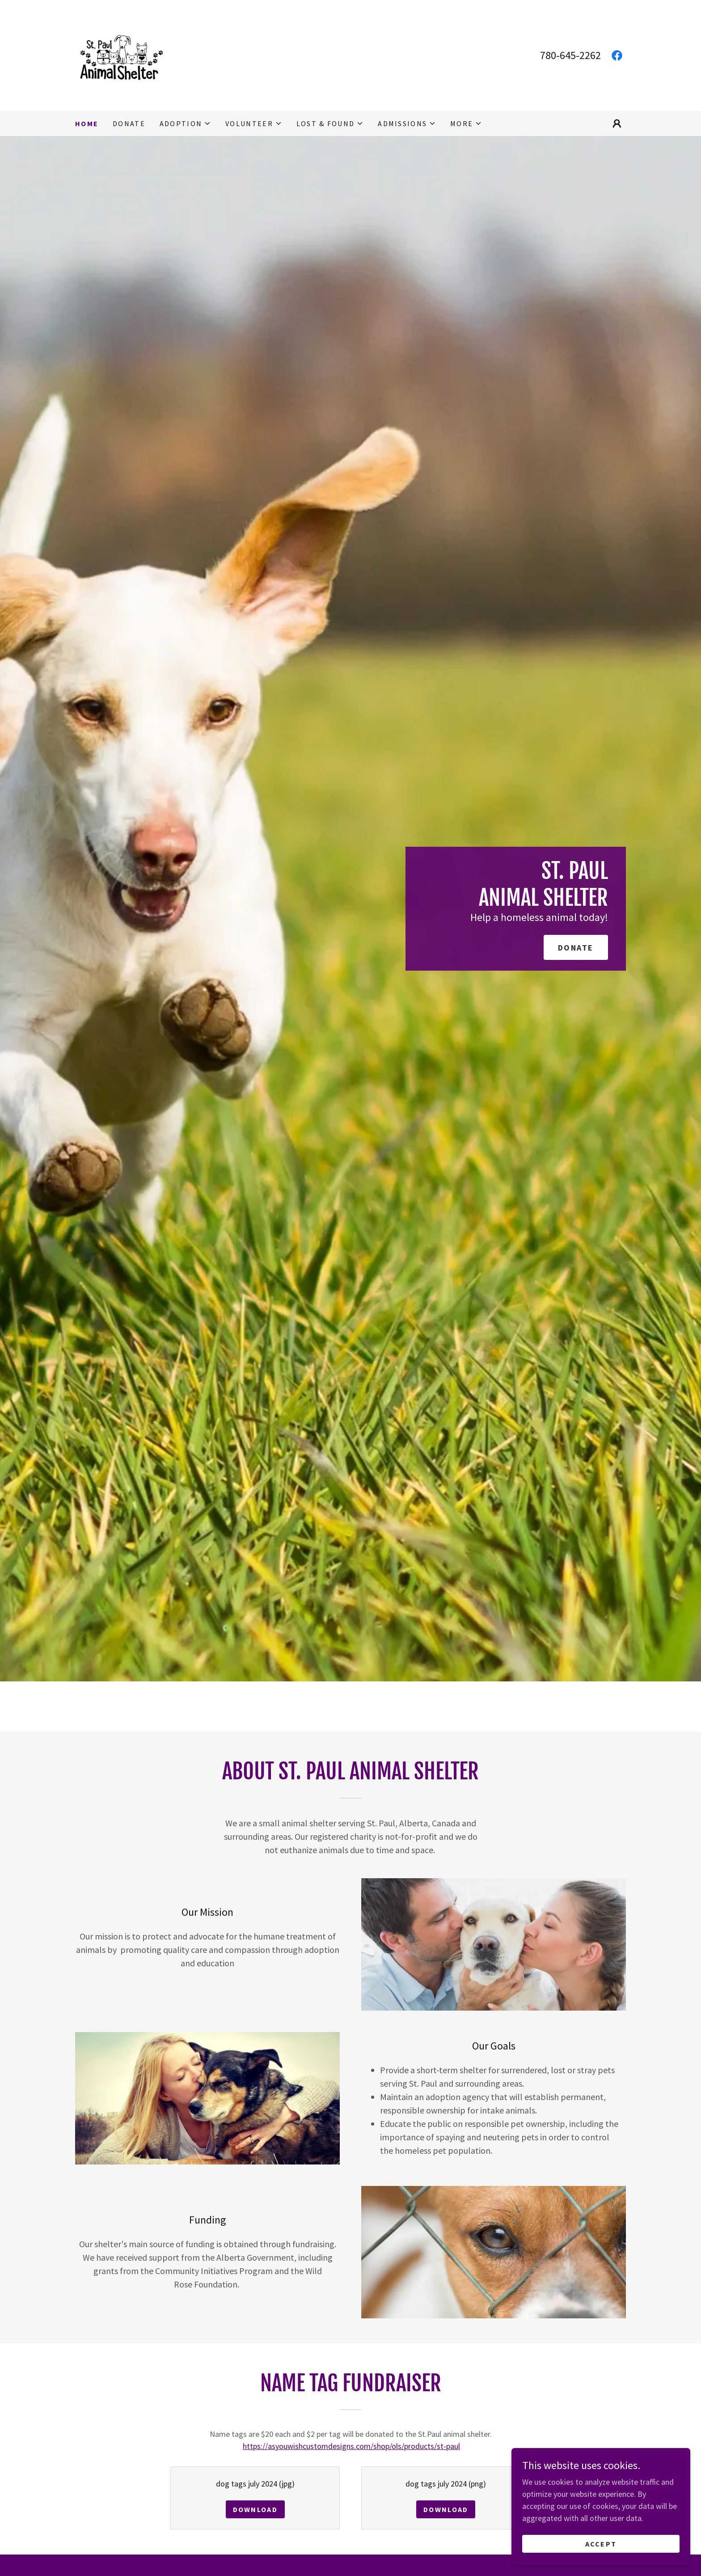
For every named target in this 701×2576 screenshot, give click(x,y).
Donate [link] (129, 123)
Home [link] (86, 123)
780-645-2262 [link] (570, 55)
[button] (185, 123)
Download (255, 2509)
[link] (120, 54)
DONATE (576, 947)
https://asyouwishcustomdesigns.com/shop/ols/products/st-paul (351, 2446)
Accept (601, 2543)
